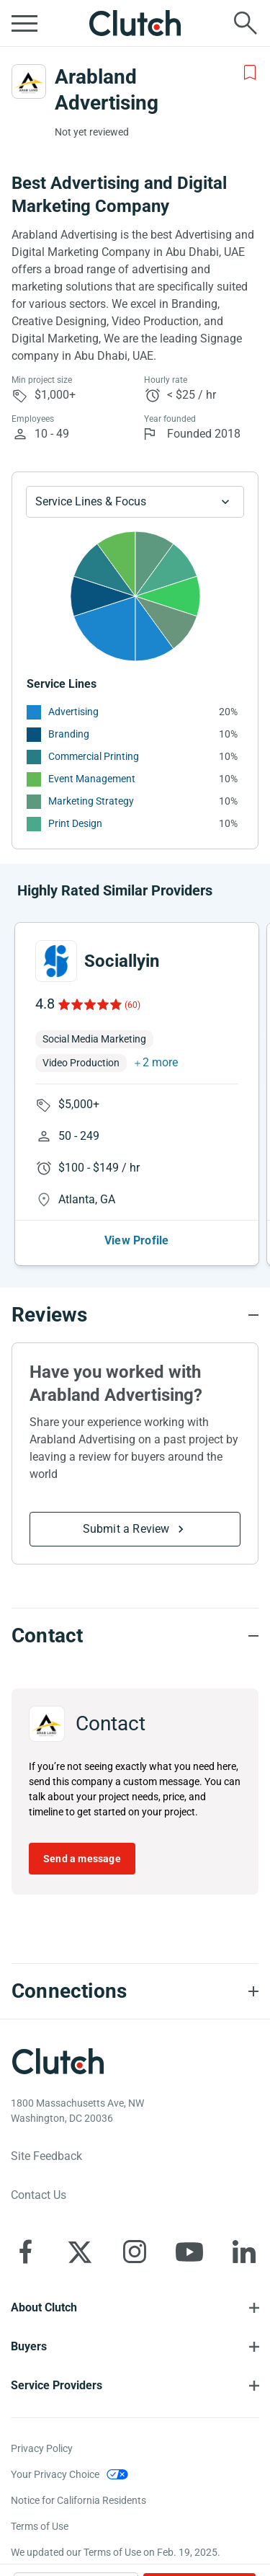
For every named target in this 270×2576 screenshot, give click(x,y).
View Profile (136, 1240)
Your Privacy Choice (55, 2474)
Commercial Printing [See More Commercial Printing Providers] (93, 756)
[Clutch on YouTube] (189, 2251)
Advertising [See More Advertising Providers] (73, 711)
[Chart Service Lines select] (135, 502)
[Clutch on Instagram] (134, 2251)
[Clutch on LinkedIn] (244, 2251)
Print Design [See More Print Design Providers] (75, 823)
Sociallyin (121, 961)
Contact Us (38, 2195)
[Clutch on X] (80, 2251)
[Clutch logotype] (57, 2061)
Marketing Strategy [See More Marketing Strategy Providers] (91, 801)
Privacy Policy (42, 2448)
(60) (132, 1005)
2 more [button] (160, 1062)
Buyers (29, 2346)
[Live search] (245, 23)
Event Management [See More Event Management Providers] (91, 778)
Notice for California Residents (78, 2500)
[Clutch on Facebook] (25, 2251)
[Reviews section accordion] (135, 1315)
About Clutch (44, 2307)
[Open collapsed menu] (24, 23)
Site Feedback (46, 2156)
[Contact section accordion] (135, 1635)
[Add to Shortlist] (249, 72)
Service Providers (56, 2385)
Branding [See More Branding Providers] (68, 734)
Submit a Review (126, 1529)
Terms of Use (39, 2526)
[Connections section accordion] (135, 1991)
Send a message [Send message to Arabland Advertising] (82, 1858)
